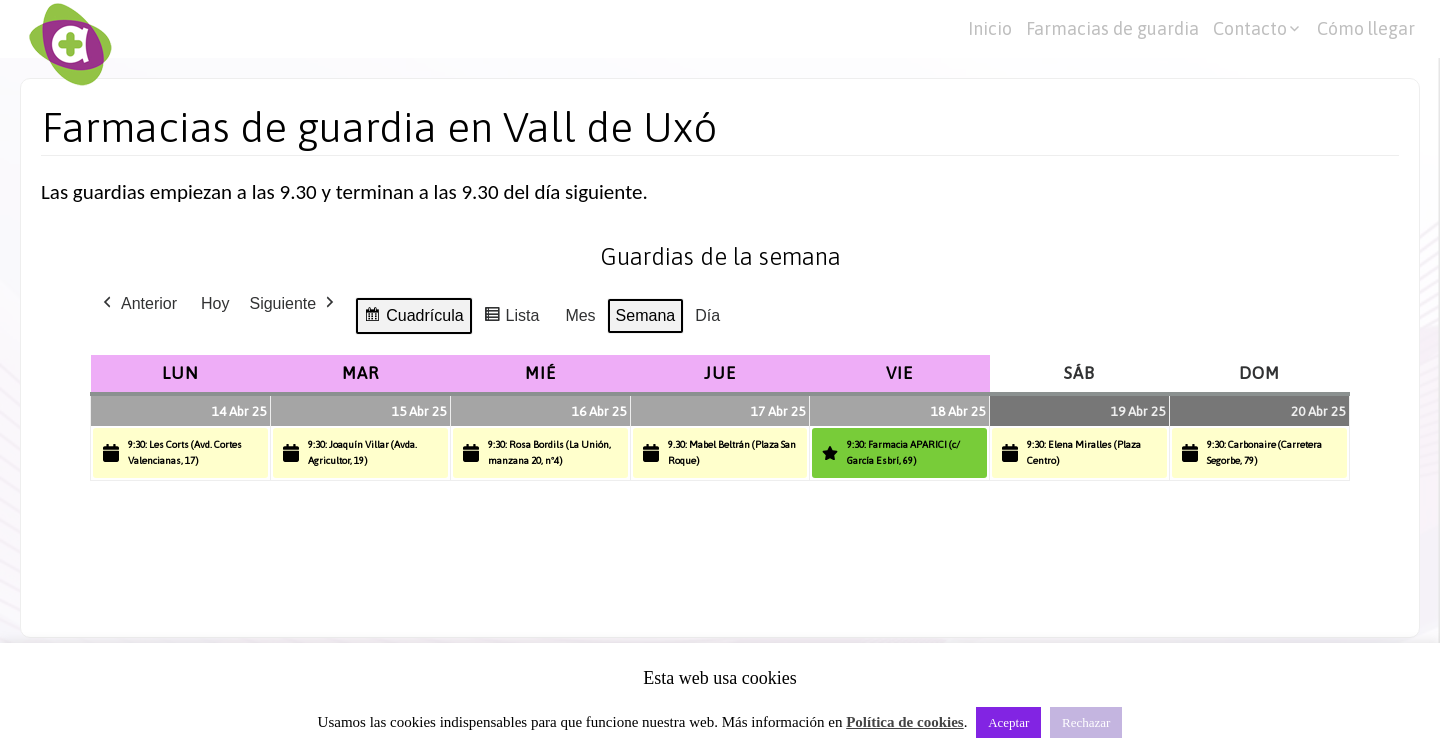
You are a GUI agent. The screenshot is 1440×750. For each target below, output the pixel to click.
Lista (511, 318)
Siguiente (293, 304)
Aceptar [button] (1008, 722)
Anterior (138, 304)
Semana (646, 315)
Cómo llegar (1366, 28)
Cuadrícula (413, 318)
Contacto (1250, 28)
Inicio (990, 28)
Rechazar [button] (1086, 722)
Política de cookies (904, 722)
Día (707, 315)
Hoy (215, 303)
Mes (580, 315)
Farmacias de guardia (1112, 28)
